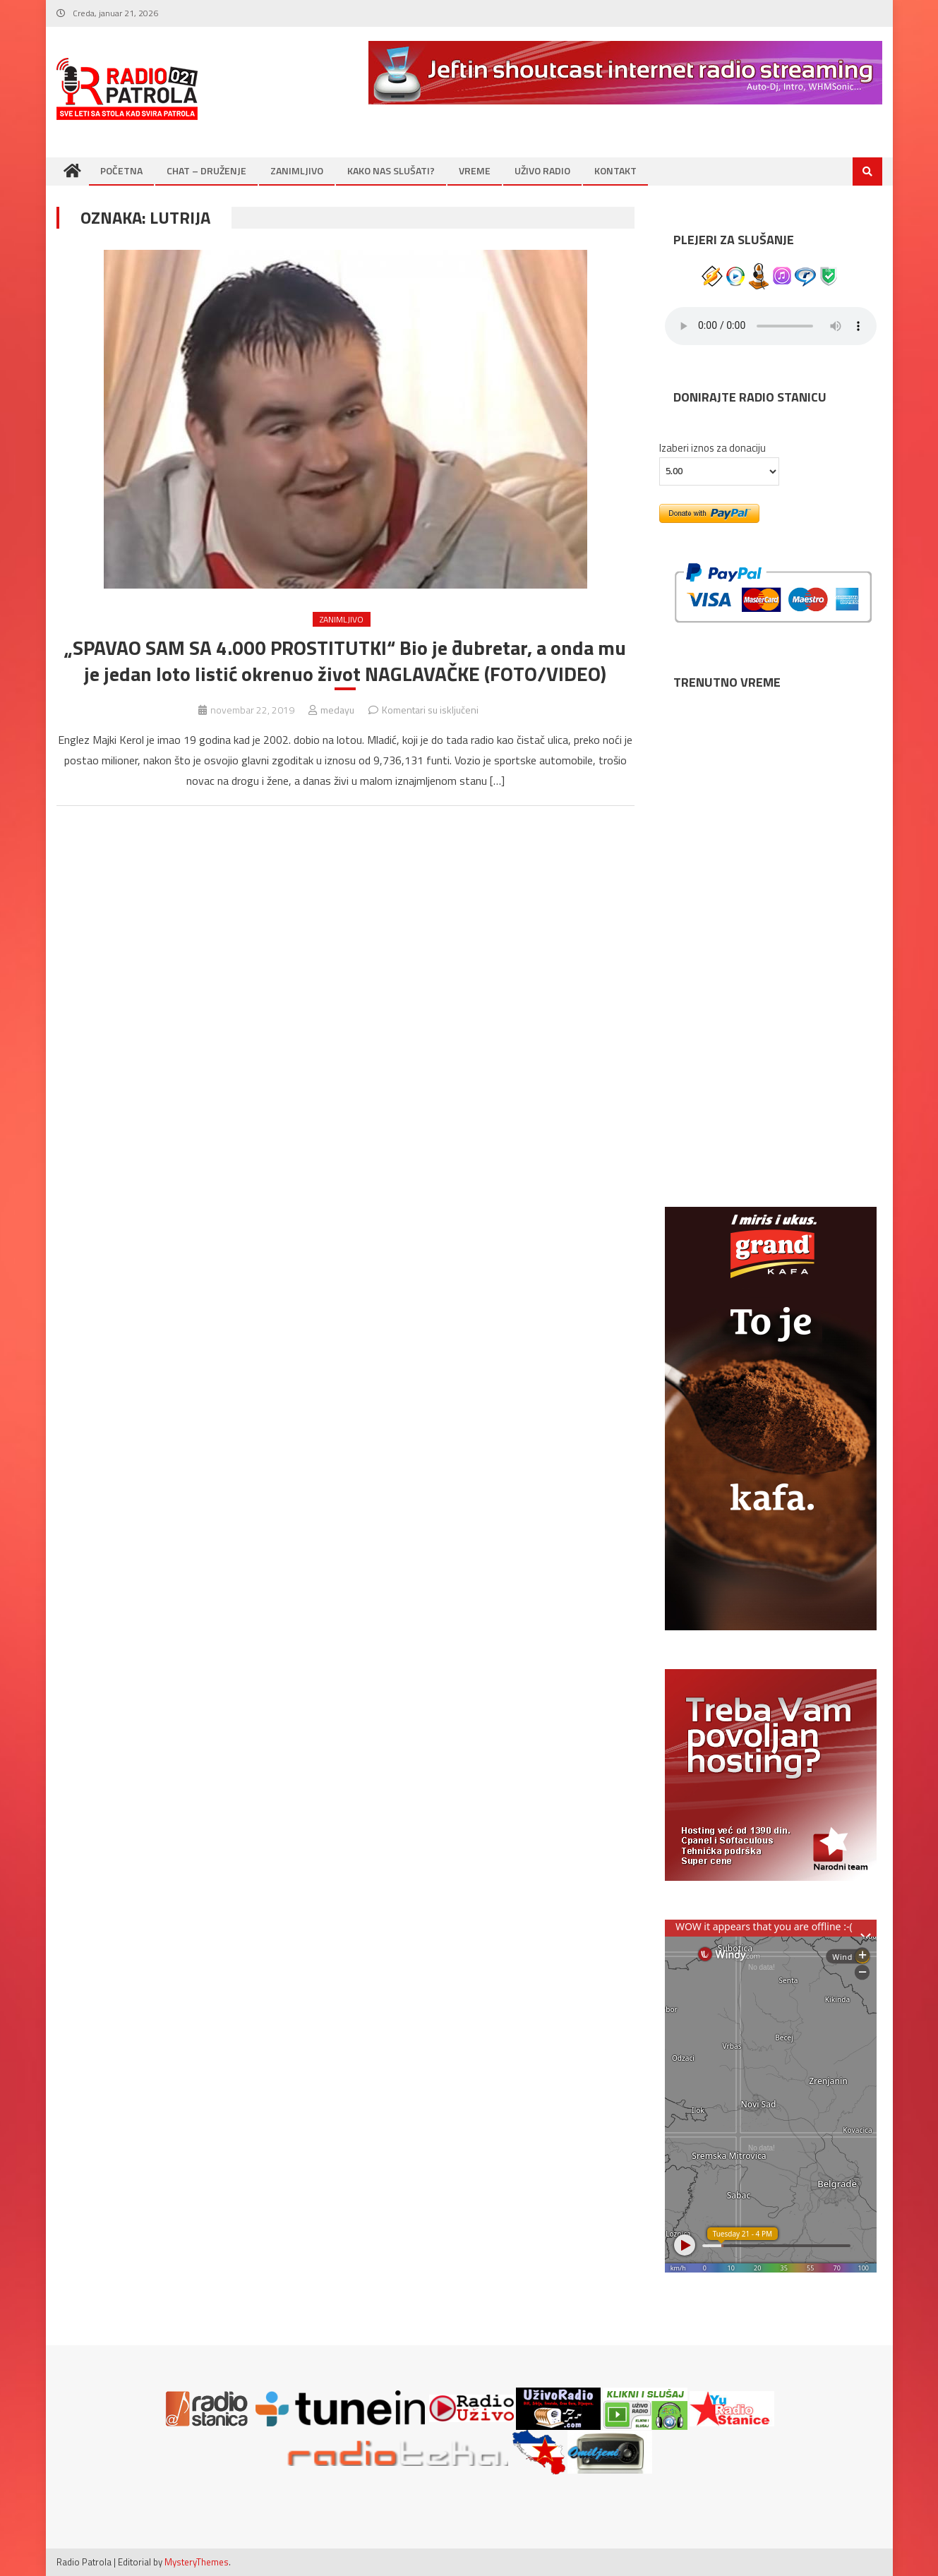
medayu (337, 709)
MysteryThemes (196, 2562)
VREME (475, 170)
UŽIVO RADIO (542, 170)
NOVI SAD (770, 745)
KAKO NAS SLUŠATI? (391, 170)
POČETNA (121, 170)
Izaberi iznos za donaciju (712, 448)
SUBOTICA (770, 1115)
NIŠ (770, 992)
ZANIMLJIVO (296, 170)
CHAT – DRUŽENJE (206, 170)
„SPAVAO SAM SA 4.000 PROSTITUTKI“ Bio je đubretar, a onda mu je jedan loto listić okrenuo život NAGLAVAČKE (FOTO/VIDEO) (345, 661)
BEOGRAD (770, 868)
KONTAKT (615, 170)
